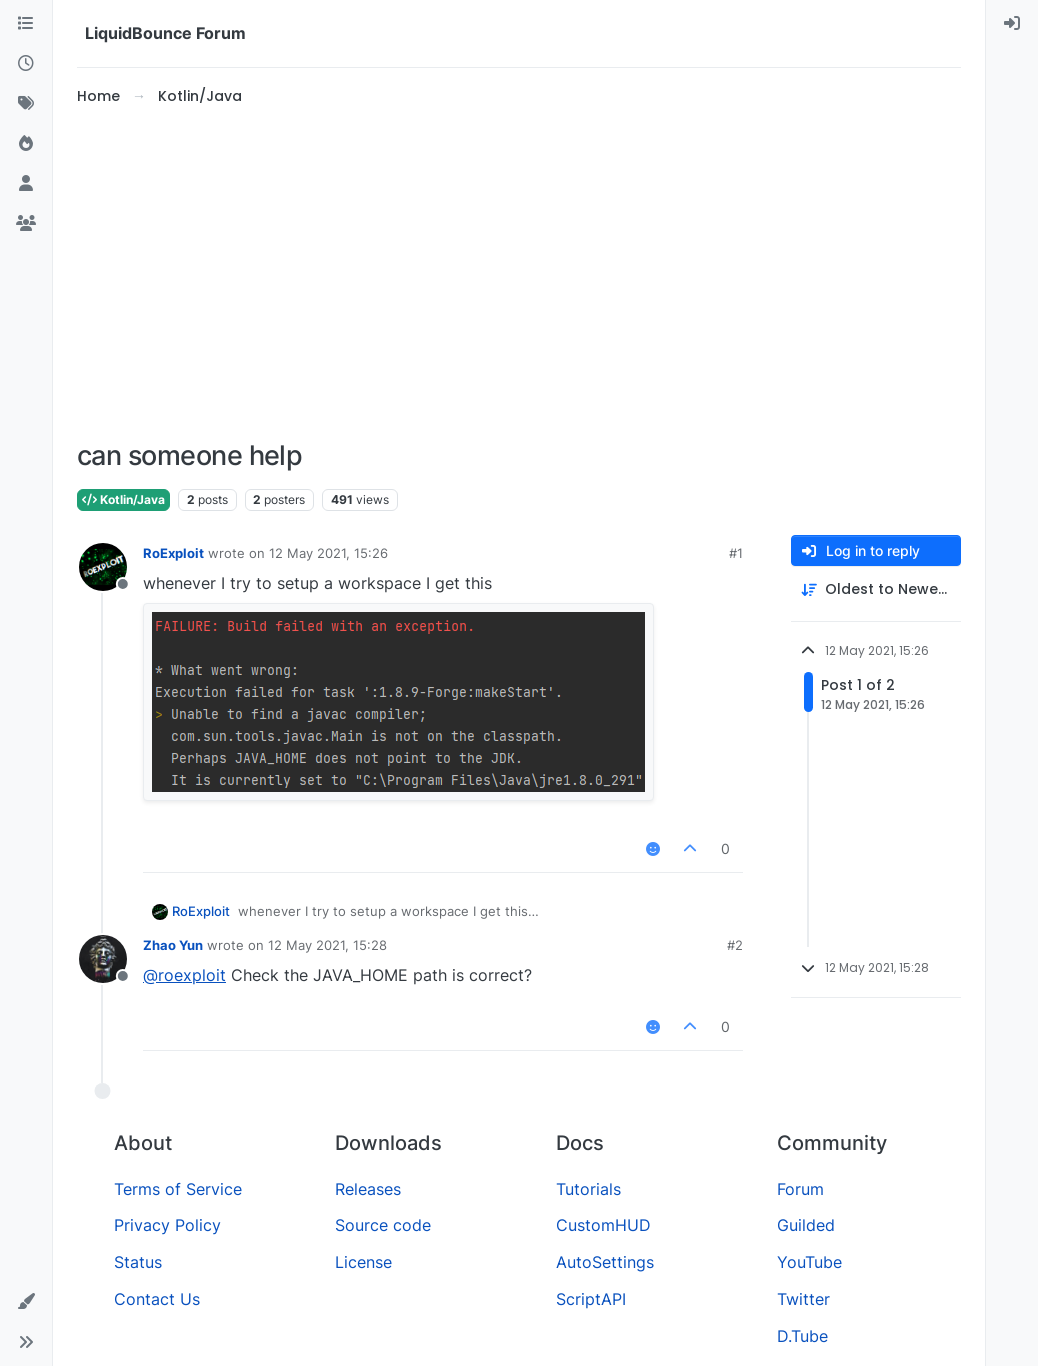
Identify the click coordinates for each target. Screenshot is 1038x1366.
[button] (26, 1302)
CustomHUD (603, 1225)
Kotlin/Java (123, 499)
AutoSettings (605, 1262)
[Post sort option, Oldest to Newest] (876, 589)
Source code (383, 1225)
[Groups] (26, 224)
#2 (735, 945)
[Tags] (26, 104)
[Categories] (26, 24)
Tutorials (588, 1189)
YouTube (809, 1262)
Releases (368, 1189)
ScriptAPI (591, 1299)
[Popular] (26, 144)
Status (138, 1262)
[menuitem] (1012, 24)
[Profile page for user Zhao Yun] (103, 959)
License (363, 1262)
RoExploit (173, 553)
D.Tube (802, 1336)
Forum (800, 1189)
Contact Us (157, 1299)
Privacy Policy (167, 1225)
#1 (736, 553)
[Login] (1012, 24)
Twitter (803, 1299)
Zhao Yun (173, 945)
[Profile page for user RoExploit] (103, 567)
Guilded (806, 1225)
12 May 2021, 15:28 (327, 945)
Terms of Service (178, 1189)
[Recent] (26, 64)
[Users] (26, 184)
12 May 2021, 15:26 (328, 553)
